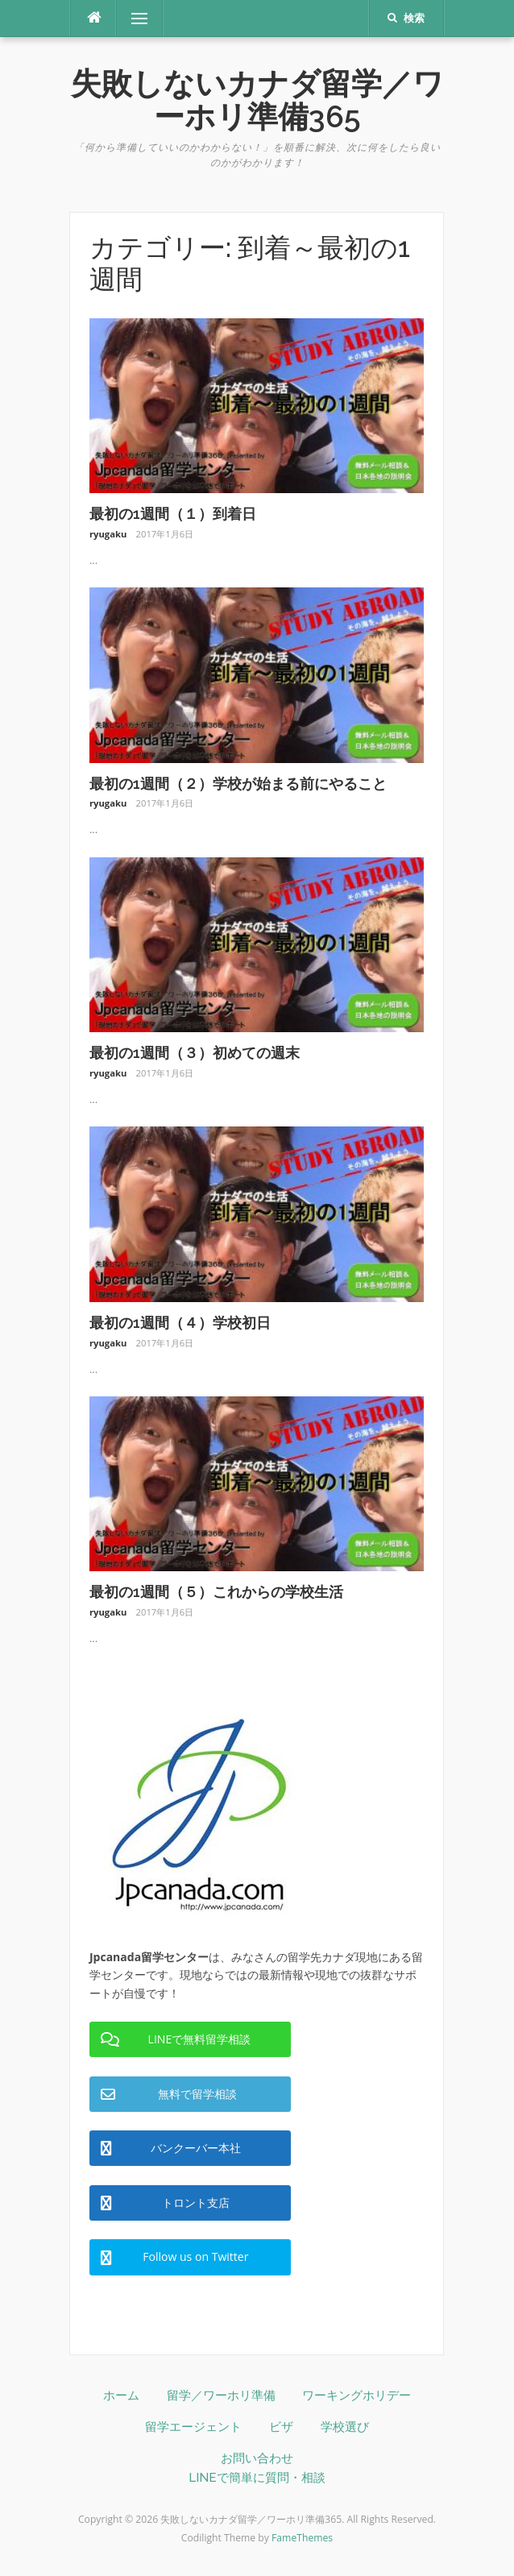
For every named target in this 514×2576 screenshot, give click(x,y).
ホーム (121, 2395)
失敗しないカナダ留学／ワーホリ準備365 (257, 100)
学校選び (345, 2427)
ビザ (281, 2427)
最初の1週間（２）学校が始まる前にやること (238, 783)
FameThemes (302, 2538)
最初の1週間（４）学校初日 (180, 1322)
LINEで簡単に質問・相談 (257, 2477)
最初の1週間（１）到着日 (172, 513)
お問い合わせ (257, 2458)
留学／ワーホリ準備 (221, 2395)
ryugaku (107, 534)
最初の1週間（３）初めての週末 (194, 1052)
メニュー (139, 18)
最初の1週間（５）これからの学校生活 (216, 1591)
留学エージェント (193, 2427)
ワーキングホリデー (356, 2395)
